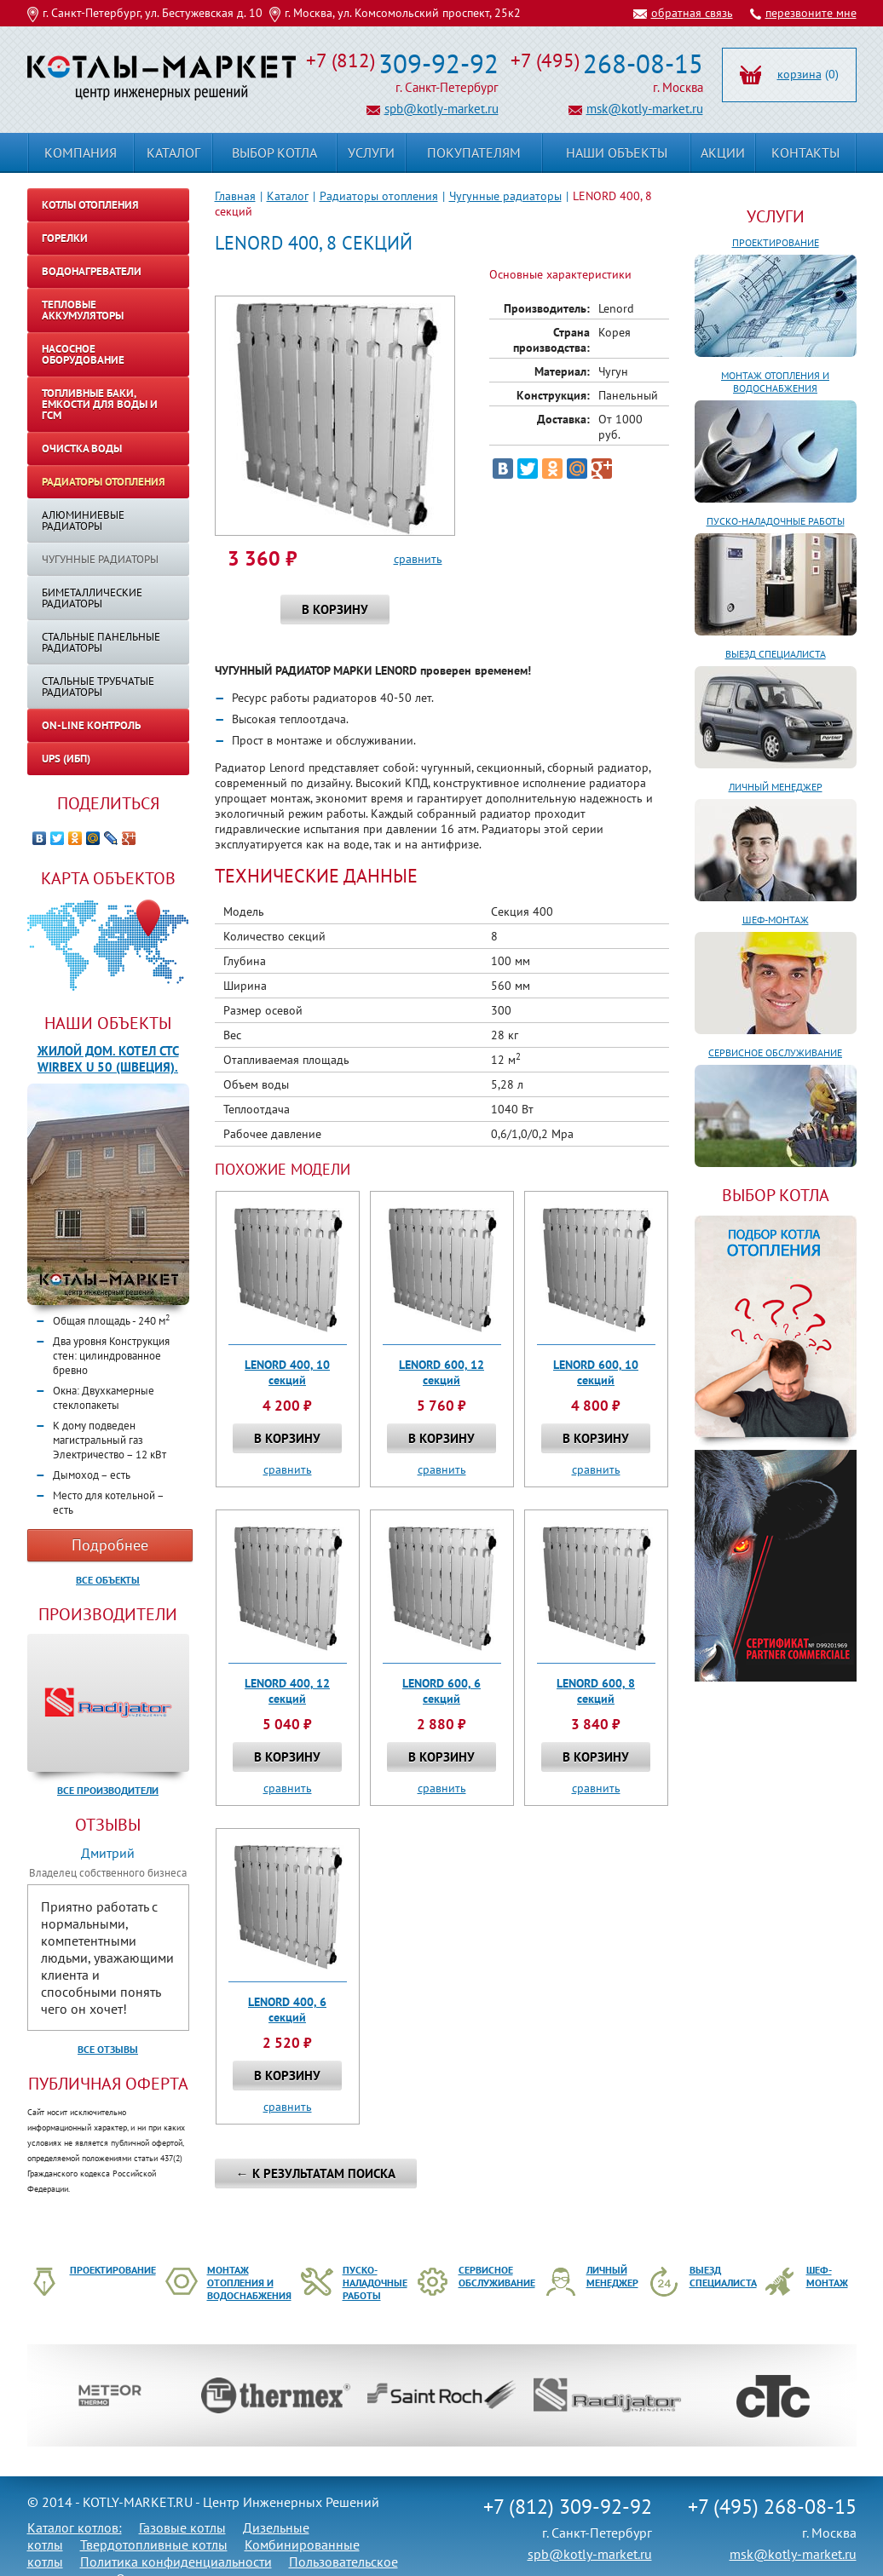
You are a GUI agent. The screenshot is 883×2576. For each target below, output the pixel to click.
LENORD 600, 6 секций (441, 1691)
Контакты (805, 152)
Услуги (776, 216)
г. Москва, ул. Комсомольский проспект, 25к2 (403, 12)
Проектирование (775, 242)
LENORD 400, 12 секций (287, 1691)
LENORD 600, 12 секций (441, 1372)
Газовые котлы (182, 2527)
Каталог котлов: (74, 2527)
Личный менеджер (775, 786)
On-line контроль (91, 725)
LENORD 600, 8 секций (596, 1691)
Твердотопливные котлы (154, 2544)
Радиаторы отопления (379, 196)
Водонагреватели (91, 271)
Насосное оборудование (83, 354)
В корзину (335, 609)
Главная (235, 196)
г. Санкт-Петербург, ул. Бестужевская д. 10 (153, 12)
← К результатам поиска (315, 2173)
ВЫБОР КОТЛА (775, 1195)
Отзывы (108, 1825)
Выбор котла (274, 152)
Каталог (288, 196)
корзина (799, 74)
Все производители (108, 1790)
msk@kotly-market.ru (644, 108)
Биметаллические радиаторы (92, 598)
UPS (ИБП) (66, 758)
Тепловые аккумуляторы (83, 310)
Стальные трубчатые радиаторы (98, 686)
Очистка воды (82, 448)
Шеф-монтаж (775, 919)
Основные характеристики (560, 274)
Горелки (65, 238)
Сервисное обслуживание (775, 1052)
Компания (80, 152)
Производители (107, 1614)
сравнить (418, 558)
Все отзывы (108, 2049)
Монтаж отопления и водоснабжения (775, 381)
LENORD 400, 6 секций (287, 2009)
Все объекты (108, 1579)
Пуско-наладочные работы (776, 521)
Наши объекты (107, 1023)
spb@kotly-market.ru (441, 108)
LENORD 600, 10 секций (595, 1372)
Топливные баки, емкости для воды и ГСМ (100, 404)
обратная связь (692, 12)
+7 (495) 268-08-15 (772, 2506)
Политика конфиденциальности (176, 2561)
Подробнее (110, 1545)
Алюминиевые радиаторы (83, 520)
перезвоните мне (811, 12)
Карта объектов (108, 878)
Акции (723, 152)
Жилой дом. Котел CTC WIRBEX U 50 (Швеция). (108, 1059)
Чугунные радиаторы (505, 196)
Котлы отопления (90, 205)
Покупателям (474, 152)
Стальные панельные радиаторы (101, 642)
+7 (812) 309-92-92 (567, 2506)
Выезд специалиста (775, 653)
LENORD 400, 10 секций (287, 1372)
